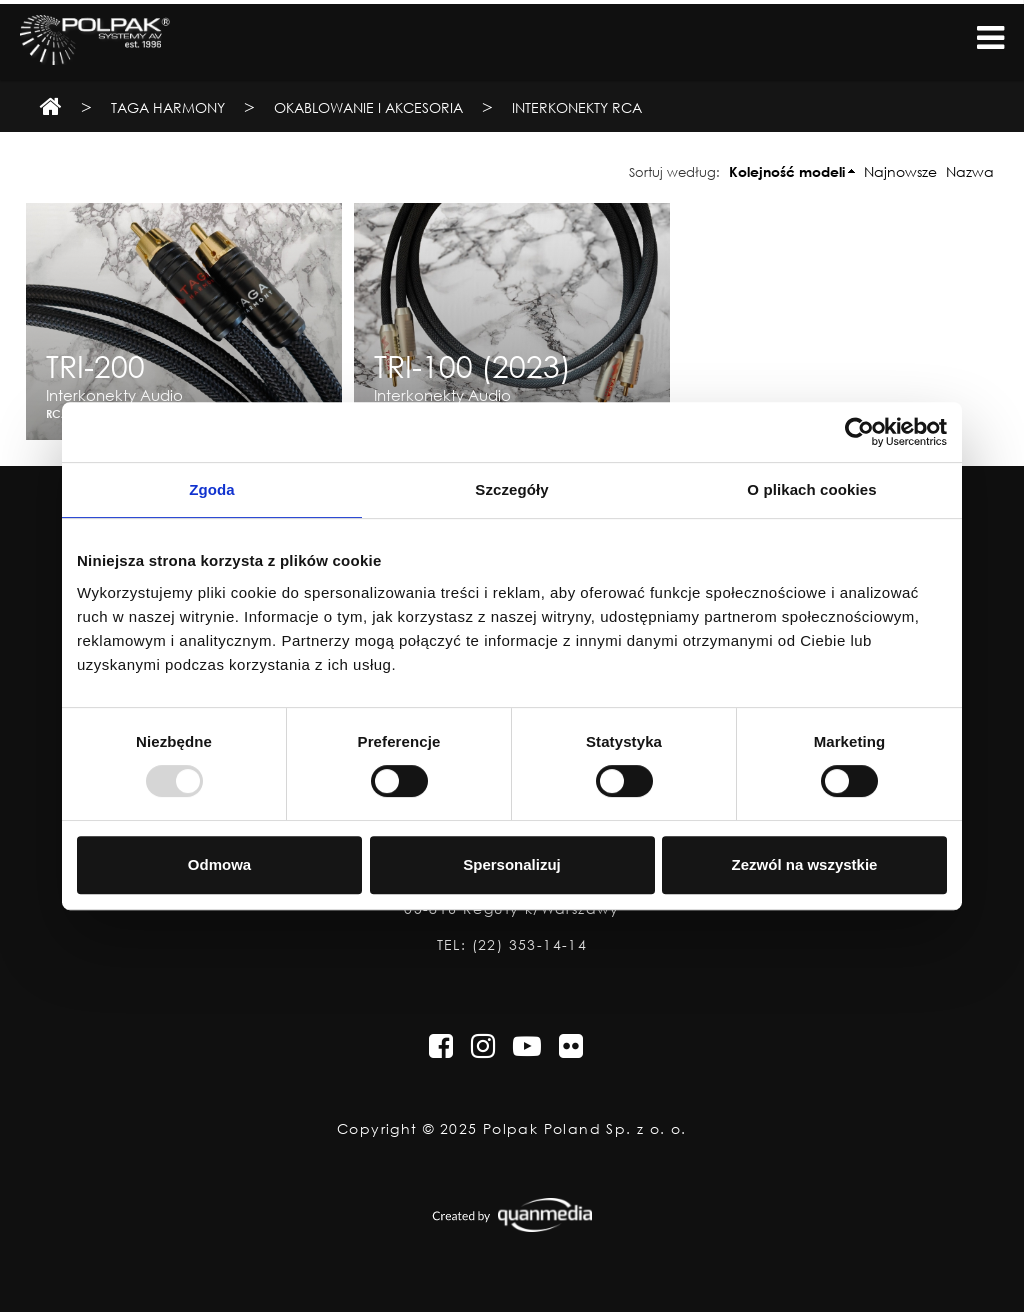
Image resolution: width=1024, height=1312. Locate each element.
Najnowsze (900, 171)
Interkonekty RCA (577, 107)
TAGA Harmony (168, 107)
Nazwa (970, 171)
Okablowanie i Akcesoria (370, 107)
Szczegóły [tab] (511, 489)
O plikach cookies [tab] (811, 489)
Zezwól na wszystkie (805, 864)
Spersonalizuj (512, 864)
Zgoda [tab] (212, 489)
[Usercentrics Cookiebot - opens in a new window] (859, 432)
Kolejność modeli (787, 171)
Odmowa (219, 864)
